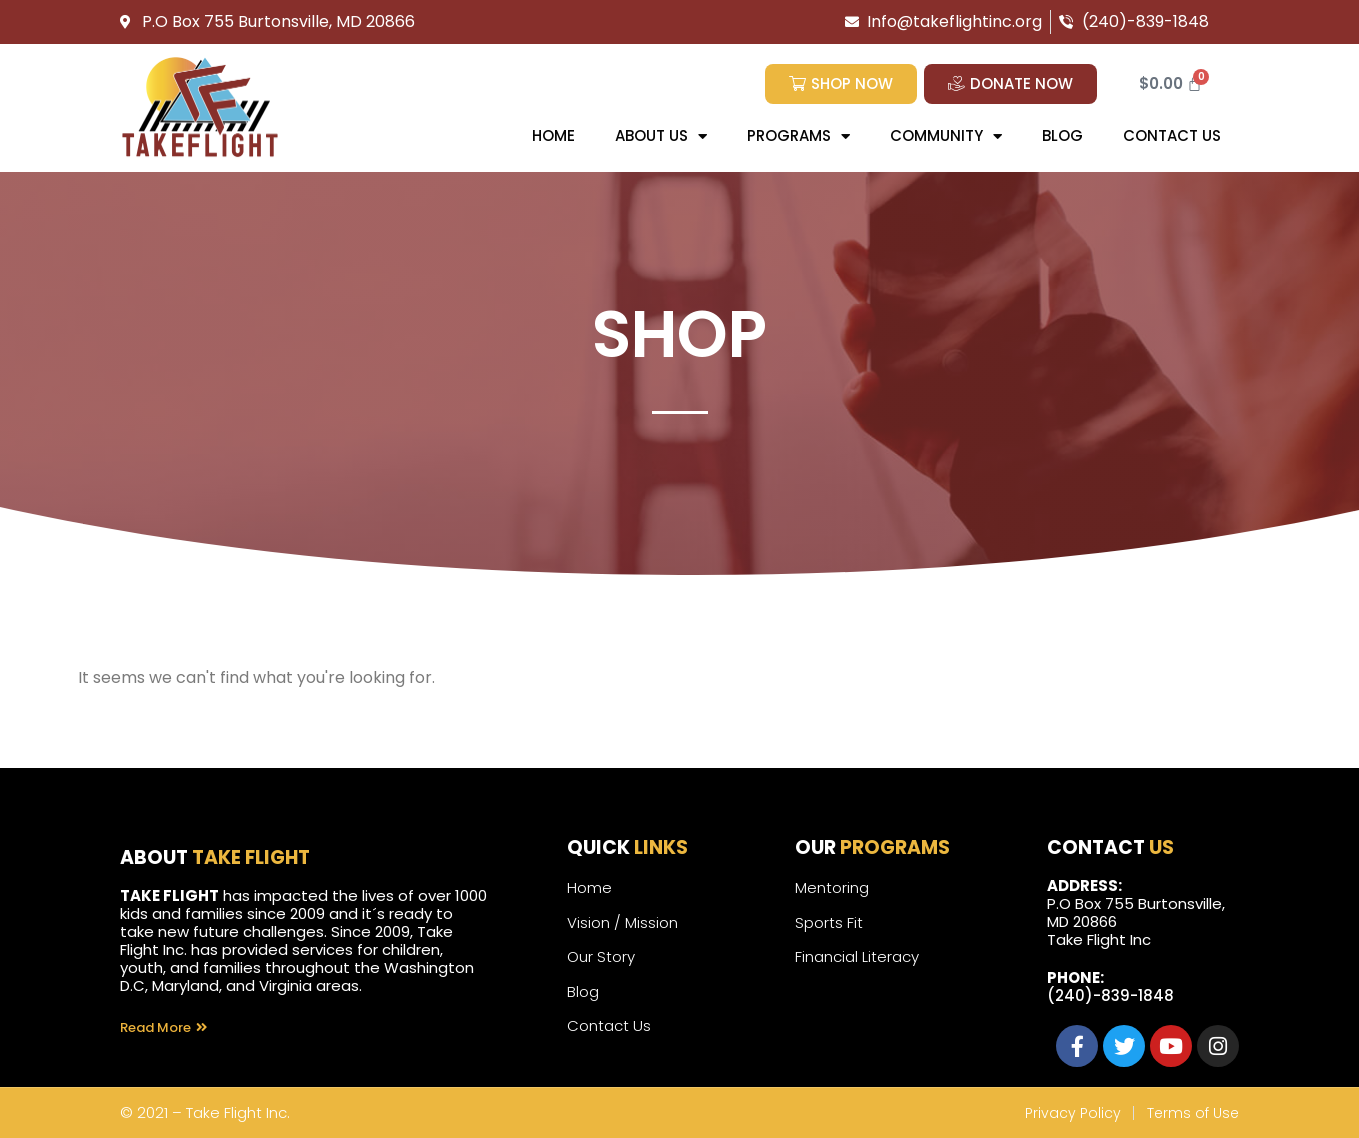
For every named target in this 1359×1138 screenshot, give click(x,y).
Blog (1062, 135)
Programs (798, 136)
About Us (661, 136)
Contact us (1172, 135)
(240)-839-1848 (1110, 995)
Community (946, 136)
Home (553, 135)
